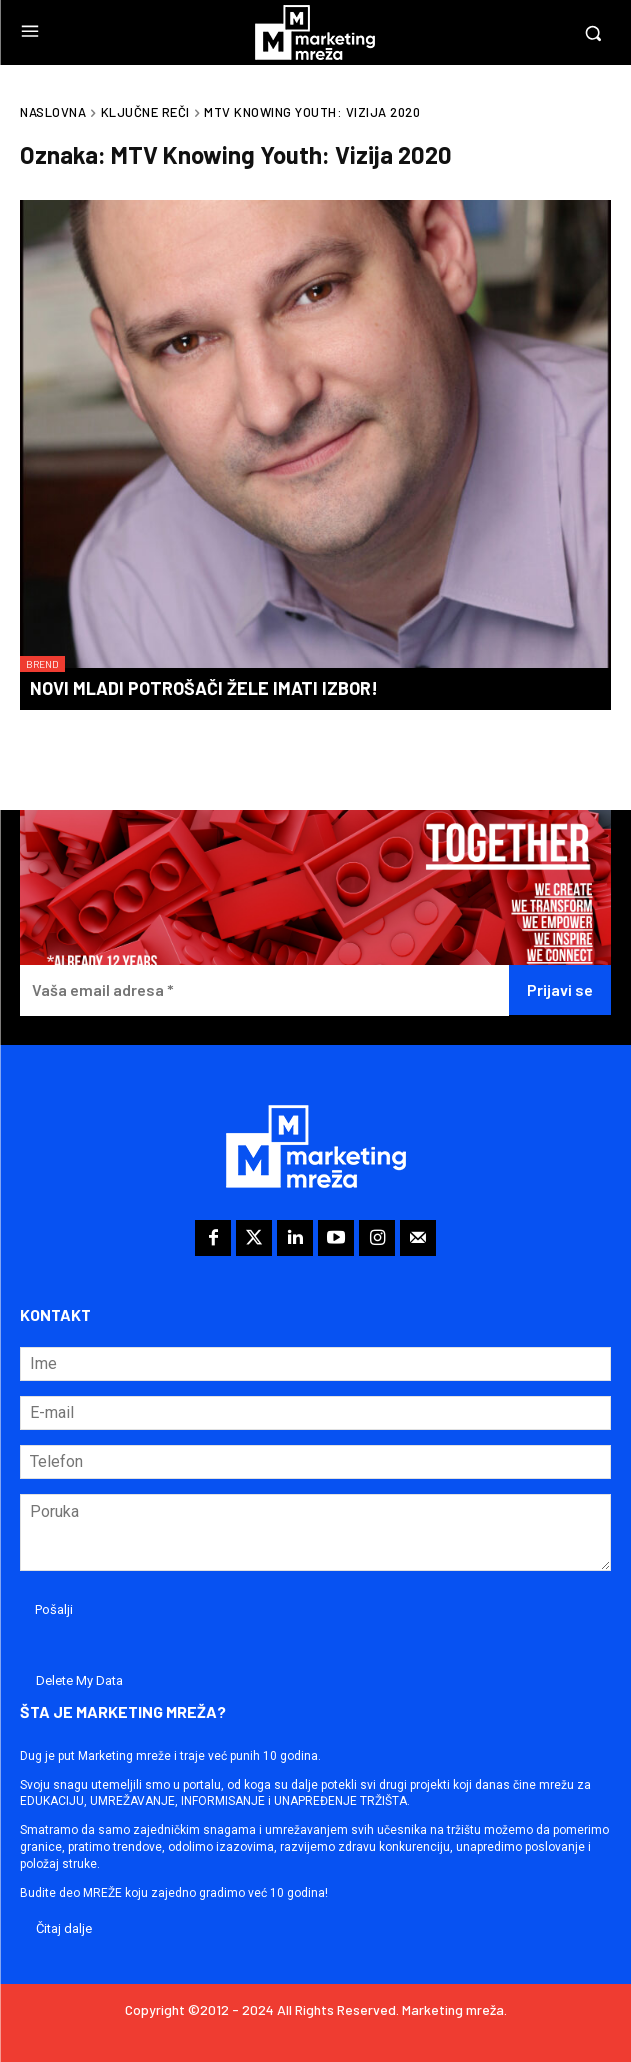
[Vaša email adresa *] (264, 990)
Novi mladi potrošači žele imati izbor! (204, 688)
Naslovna (53, 112)
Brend (42, 664)
